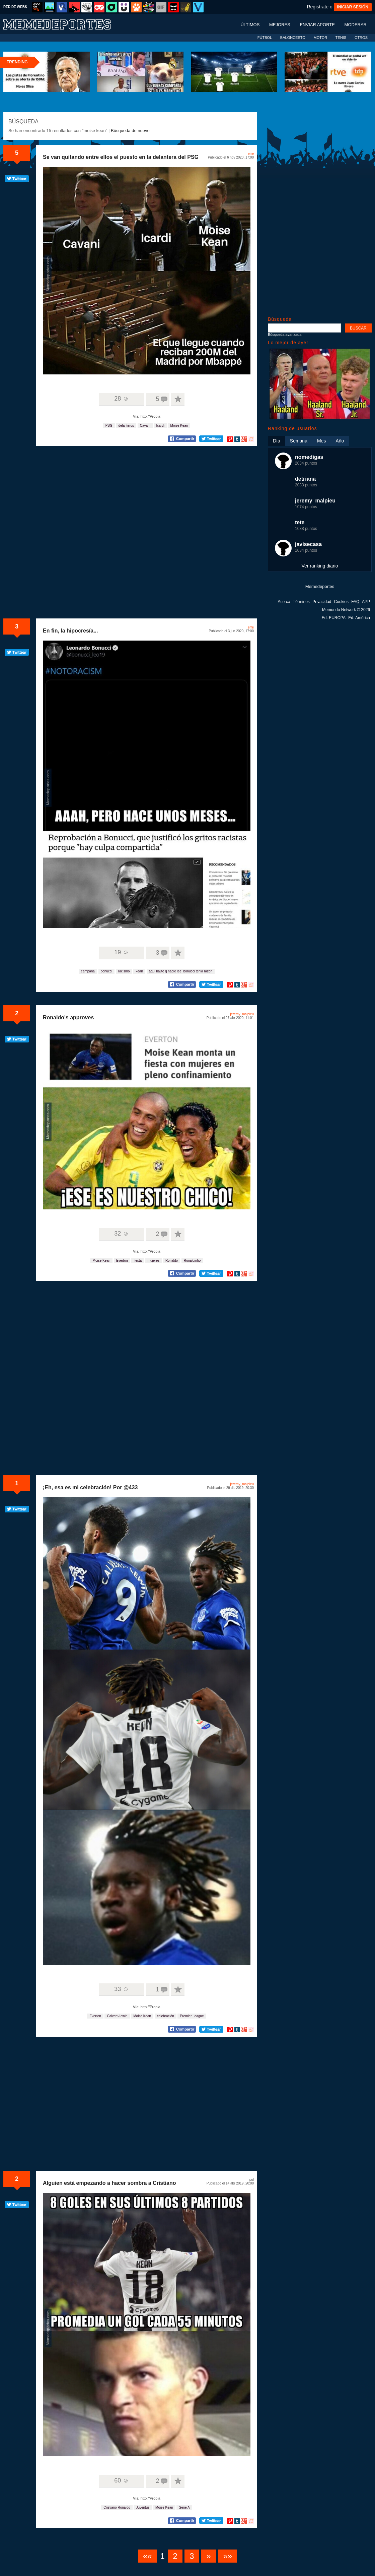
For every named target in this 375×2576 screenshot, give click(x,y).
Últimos (249, 24)
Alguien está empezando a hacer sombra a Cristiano (109, 2183)
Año (339, 440)
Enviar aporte (317, 24)
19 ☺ (121, 952)
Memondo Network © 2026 (346, 609)
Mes (321, 440)
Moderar (356, 24)
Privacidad (321, 601)
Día (276, 440)
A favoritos (177, 399)
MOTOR (320, 38)
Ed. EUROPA (334, 617)
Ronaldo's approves (68, 1017)
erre (251, 154)
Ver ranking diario (320, 565)
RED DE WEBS (15, 7)
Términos (301, 601)
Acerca (284, 601)
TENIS (340, 38)
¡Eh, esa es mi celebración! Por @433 (90, 1487)
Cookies (341, 601)
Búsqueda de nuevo (130, 130)
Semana (298, 440)
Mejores (279, 24)
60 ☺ (121, 2480)
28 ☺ (121, 398)
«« (147, 2556)
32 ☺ (121, 1233)
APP (366, 601)
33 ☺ (121, 1989)
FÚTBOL (264, 38)
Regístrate (317, 6)
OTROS (361, 38)
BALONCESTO (292, 38)
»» (227, 2556)
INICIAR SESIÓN (352, 7)
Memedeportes (319, 586)
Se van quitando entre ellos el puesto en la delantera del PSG (121, 157)
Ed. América (359, 617)
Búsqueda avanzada (284, 335)
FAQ (355, 601)
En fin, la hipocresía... (70, 631)
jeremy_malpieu (242, 1014)
